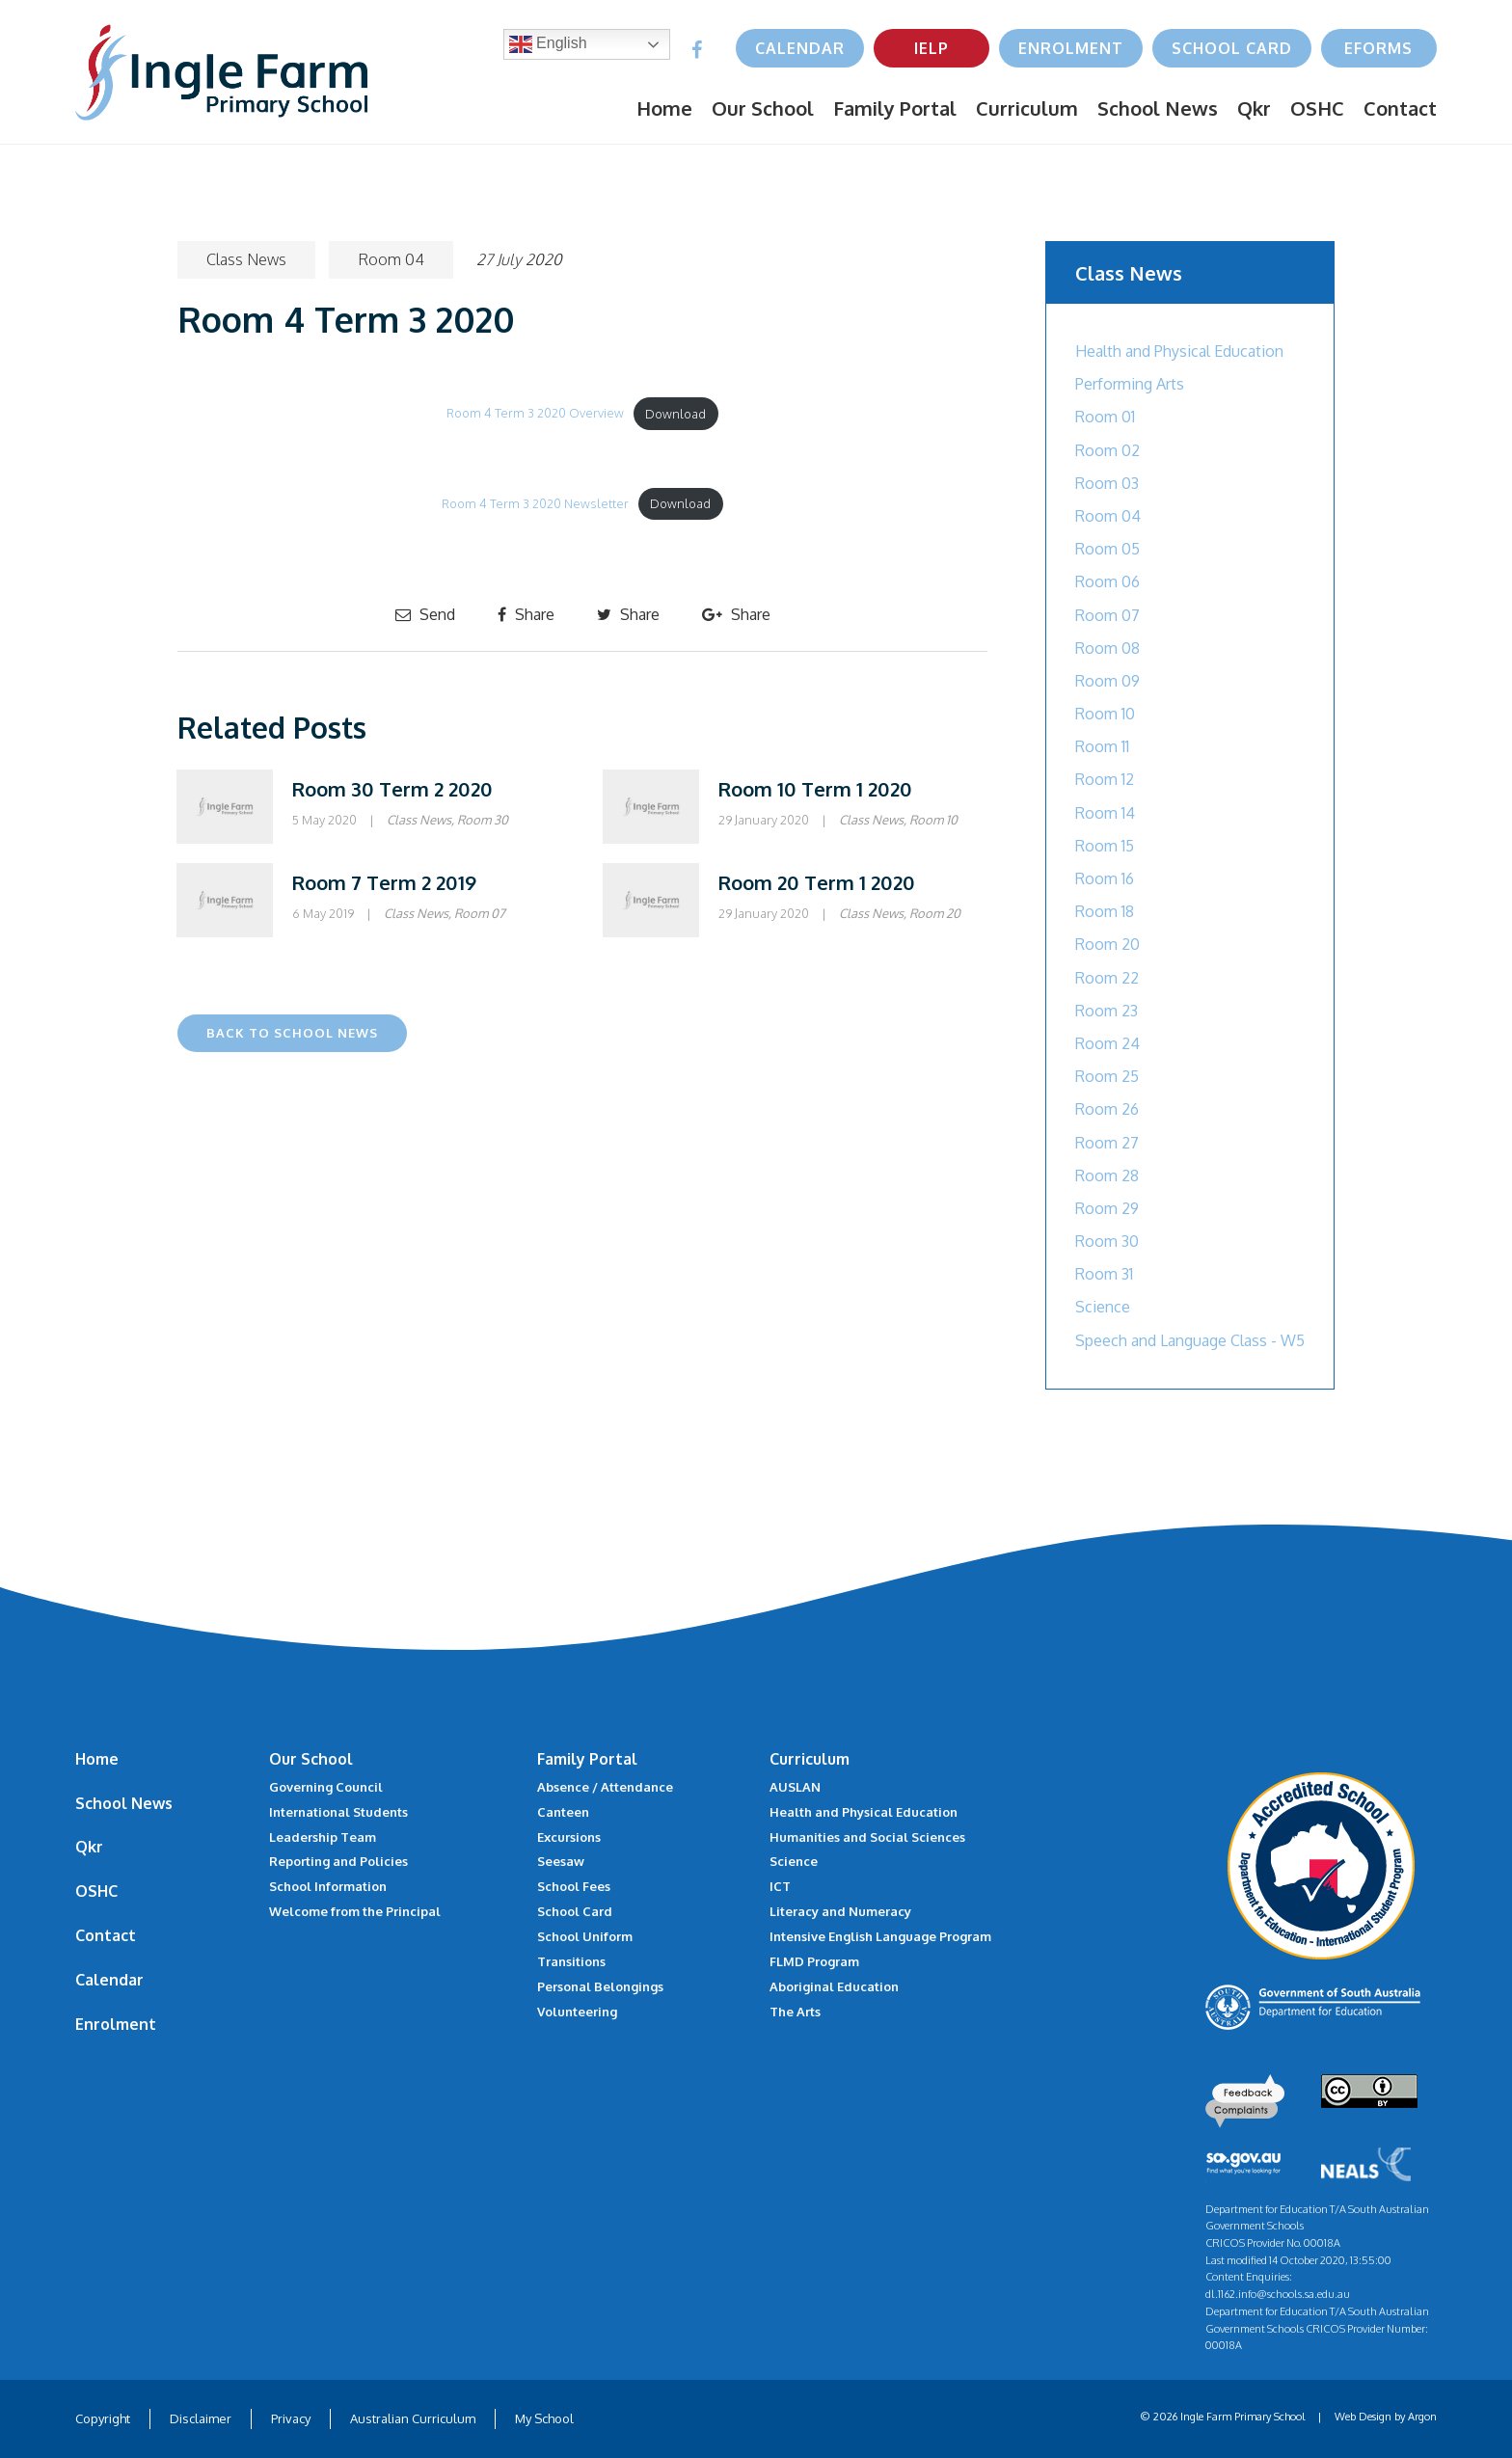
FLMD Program (814, 1961)
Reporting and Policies (338, 1861)
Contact (1400, 108)
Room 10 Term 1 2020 (815, 788)
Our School (763, 108)
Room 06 (1107, 581)
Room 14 (1105, 813)
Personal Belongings (600, 1986)
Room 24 (1107, 1043)
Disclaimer (200, 2418)
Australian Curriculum (412, 2418)
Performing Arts (1129, 383)
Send (425, 614)
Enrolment (1070, 48)
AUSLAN (795, 1787)
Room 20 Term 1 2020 (816, 882)
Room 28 (1107, 1175)
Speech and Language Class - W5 (1190, 1340)
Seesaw (560, 1861)
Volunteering (577, 2011)
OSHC (1317, 108)
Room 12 (1104, 779)
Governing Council (326, 1787)
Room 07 (479, 913)
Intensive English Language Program (880, 1936)
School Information (328, 1886)
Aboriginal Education (834, 1986)
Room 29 (1107, 1208)
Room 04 (391, 259)
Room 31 (1104, 1273)
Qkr (1254, 108)
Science (1102, 1306)
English (548, 44)
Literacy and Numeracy (840, 1911)
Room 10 (933, 819)
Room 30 (482, 819)
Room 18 (1104, 911)
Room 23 (1106, 1010)
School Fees (573, 1886)
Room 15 (1104, 845)
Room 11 (1102, 746)
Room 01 (1105, 416)
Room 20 (934, 913)
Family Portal (895, 108)
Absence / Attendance (605, 1787)
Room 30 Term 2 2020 (392, 788)
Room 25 (1107, 1076)
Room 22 (1107, 977)
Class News (246, 259)
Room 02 (1107, 450)
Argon (1422, 2416)
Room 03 (1107, 483)
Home (664, 108)
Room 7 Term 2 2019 (384, 882)
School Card (1232, 48)
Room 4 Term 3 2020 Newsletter (535, 503)
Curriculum (1027, 108)
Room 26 (1107, 1109)
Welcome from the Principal (355, 1911)
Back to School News (292, 1032)
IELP (931, 48)
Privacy (290, 2418)
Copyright (102, 2418)
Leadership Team (322, 1837)
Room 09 (1107, 680)
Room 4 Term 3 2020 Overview (535, 413)
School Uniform (585, 1936)
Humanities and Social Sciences (867, 1837)
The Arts (795, 2011)
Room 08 (1107, 648)
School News (1157, 108)
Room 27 (1107, 1142)
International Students (338, 1812)
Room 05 (1107, 548)
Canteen (563, 1812)
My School (544, 2418)
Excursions (569, 1837)
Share (526, 614)
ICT (780, 1886)
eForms (1378, 48)
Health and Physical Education (1179, 351)
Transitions (571, 1961)
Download (675, 413)
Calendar (800, 48)
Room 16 (1104, 878)
